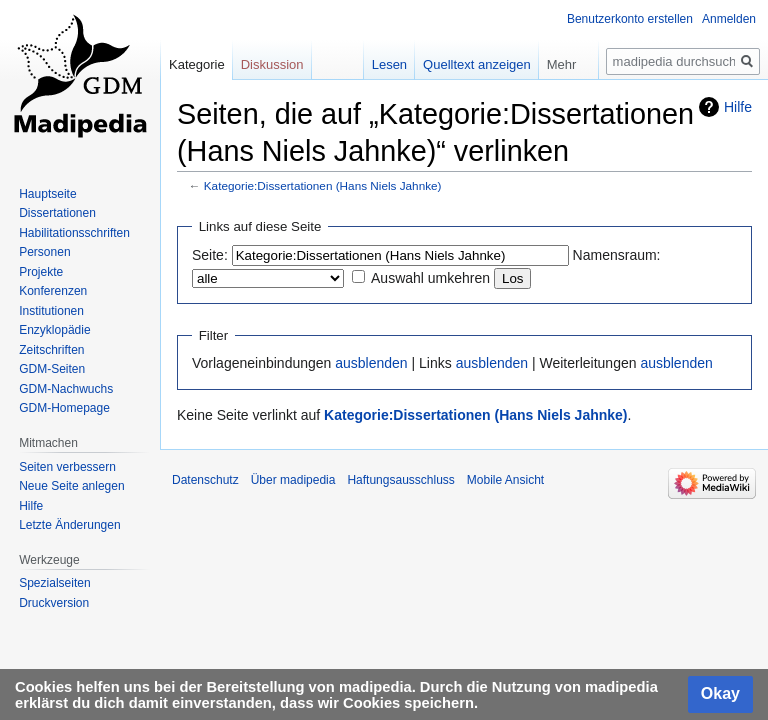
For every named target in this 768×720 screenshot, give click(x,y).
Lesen (389, 64)
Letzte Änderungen (69, 525)
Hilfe (738, 107)
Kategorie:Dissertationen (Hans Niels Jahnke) (323, 185)
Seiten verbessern (67, 467)
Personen (44, 252)
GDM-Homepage (64, 408)
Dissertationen (57, 213)
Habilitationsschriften (74, 233)
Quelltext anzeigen (477, 64)
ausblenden (371, 363)
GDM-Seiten (52, 369)
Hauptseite (47, 194)
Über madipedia (293, 480)
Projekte (41, 272)
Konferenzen (53, 291)
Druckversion (54, 603)
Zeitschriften (51, 350)
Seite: (210, 255)
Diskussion (272, 64)
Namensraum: (617, 255)
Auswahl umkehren (430, 278)
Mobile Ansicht (505, 480)
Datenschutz (205, 480)
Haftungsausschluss (400, 480)
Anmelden (729, 19)
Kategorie (197, 64)
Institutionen (51, 311)
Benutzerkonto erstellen (630, 19)
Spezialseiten (54, 583)
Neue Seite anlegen (71, 486)
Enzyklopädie (54, 330)
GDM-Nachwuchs (66, 389)
